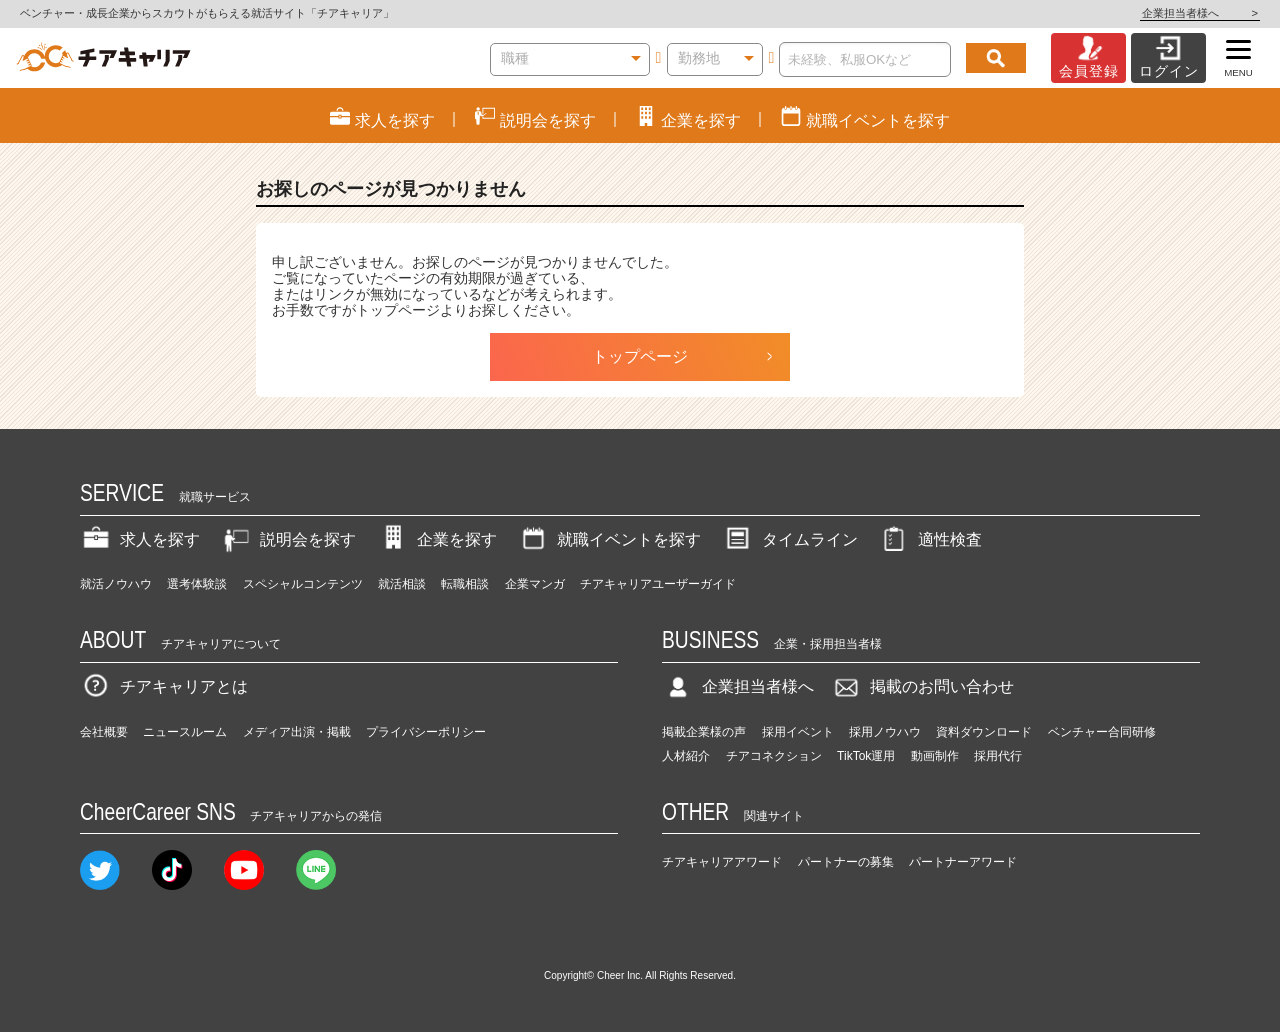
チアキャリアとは (164, 686)
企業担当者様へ (1200, 13)
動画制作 (935, 756)
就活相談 (402, 584)
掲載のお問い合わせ (922, 686)
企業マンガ (535, 584)
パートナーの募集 (846, 862)
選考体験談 (197, 584)
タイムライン (790, 539)
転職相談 (465, 584)
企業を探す (437, 539)
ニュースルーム (185, 732)
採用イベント (798, 732)
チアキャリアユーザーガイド (658, 584)
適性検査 (930, 539)
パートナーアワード (963, 862)
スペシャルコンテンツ (303, 584)
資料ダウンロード (984, 732)
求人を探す (140, 539)
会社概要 (104, 732)
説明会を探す (288, 539)
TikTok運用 (866, 756)
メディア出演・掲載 (297, 732)
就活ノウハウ (116, 584)
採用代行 (998, 756)
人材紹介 (686, 756)
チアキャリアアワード (722, 862)
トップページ (640, 356)
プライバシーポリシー (426, 732)
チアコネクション (774, 756)
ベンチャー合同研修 (1102, 732)
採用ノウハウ (885, 732)
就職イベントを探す (609, 539)
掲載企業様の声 (704, 732)
